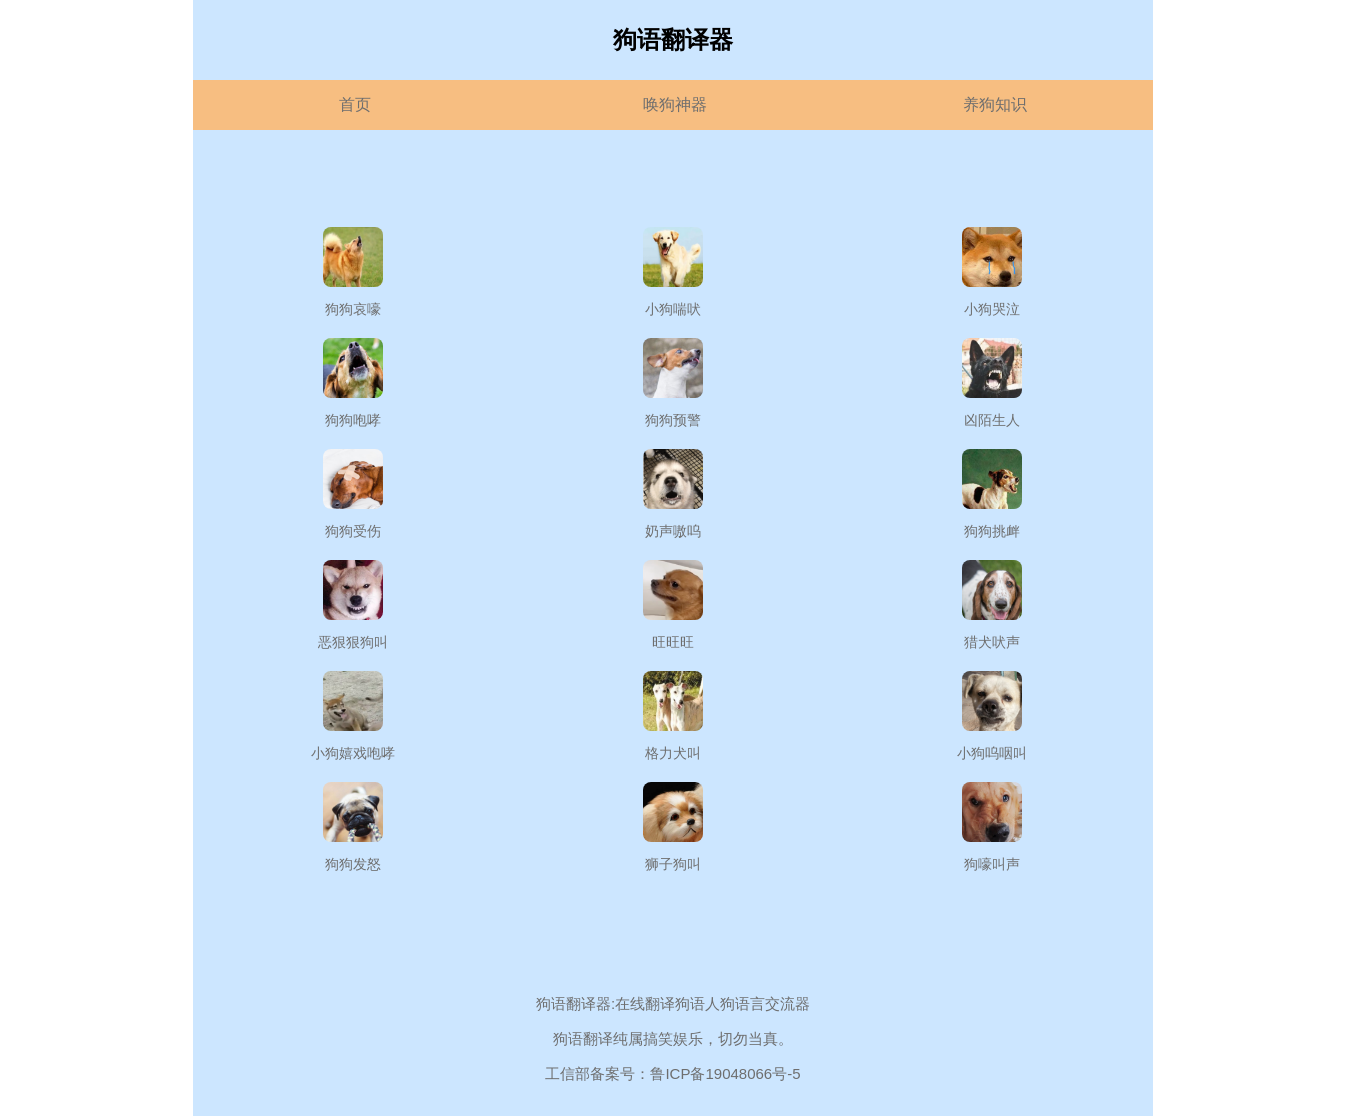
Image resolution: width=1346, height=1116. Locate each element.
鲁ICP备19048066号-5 (725, 1073)
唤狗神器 (675, 104)
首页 (355, 104)
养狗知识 (995, 104)
